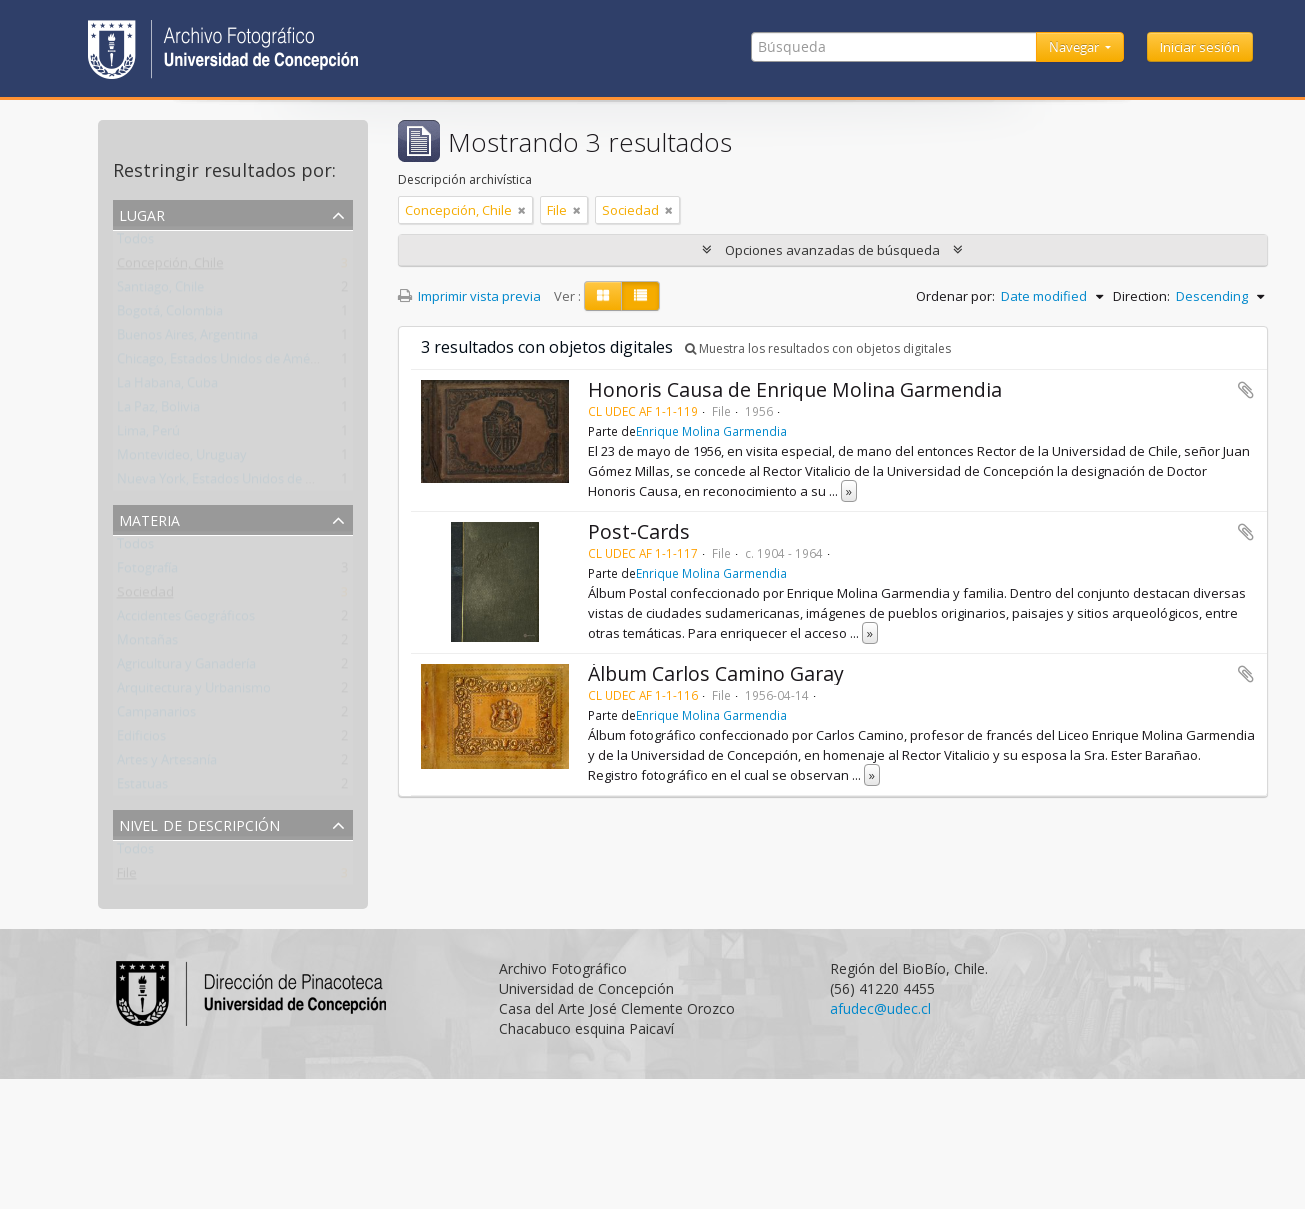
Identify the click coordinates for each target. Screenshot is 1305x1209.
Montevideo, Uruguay (182, 459)
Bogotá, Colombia (170, 315)
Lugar (142, 213)
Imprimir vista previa (469, 296)
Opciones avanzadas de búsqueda (832, 250)
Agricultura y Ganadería (186, 668)
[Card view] (603, 296)
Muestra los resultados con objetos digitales (818, 348)
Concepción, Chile (170, 267)
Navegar (1075, 47)
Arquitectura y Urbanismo (194, 692)
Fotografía (147, 572)
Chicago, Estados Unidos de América (224, 363)
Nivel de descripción (199, 823)
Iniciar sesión (1200, 47)
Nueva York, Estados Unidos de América (235, 483)
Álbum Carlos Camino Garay (716, 673)
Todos (135, 243)
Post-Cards (639, 531)
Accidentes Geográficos (186, 620)
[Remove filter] (522, 210)
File (127, 877)
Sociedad (145, 596)
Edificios (141, 740)
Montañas (147, 644)
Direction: (1141, 296)
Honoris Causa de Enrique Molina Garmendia (795, 389)
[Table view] (640, 296)
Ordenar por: (955, 296)
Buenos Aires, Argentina (187, 339)
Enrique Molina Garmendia (711, 431)
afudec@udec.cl (880, 1008)
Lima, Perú (148, 435)
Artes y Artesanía (167, 764)
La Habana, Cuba (167, 387)
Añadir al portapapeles (1246, 390)
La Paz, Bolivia (158, 411)
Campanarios (156, 716)
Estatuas (142, 788)
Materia (149, 518)
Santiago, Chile (160, 291)
